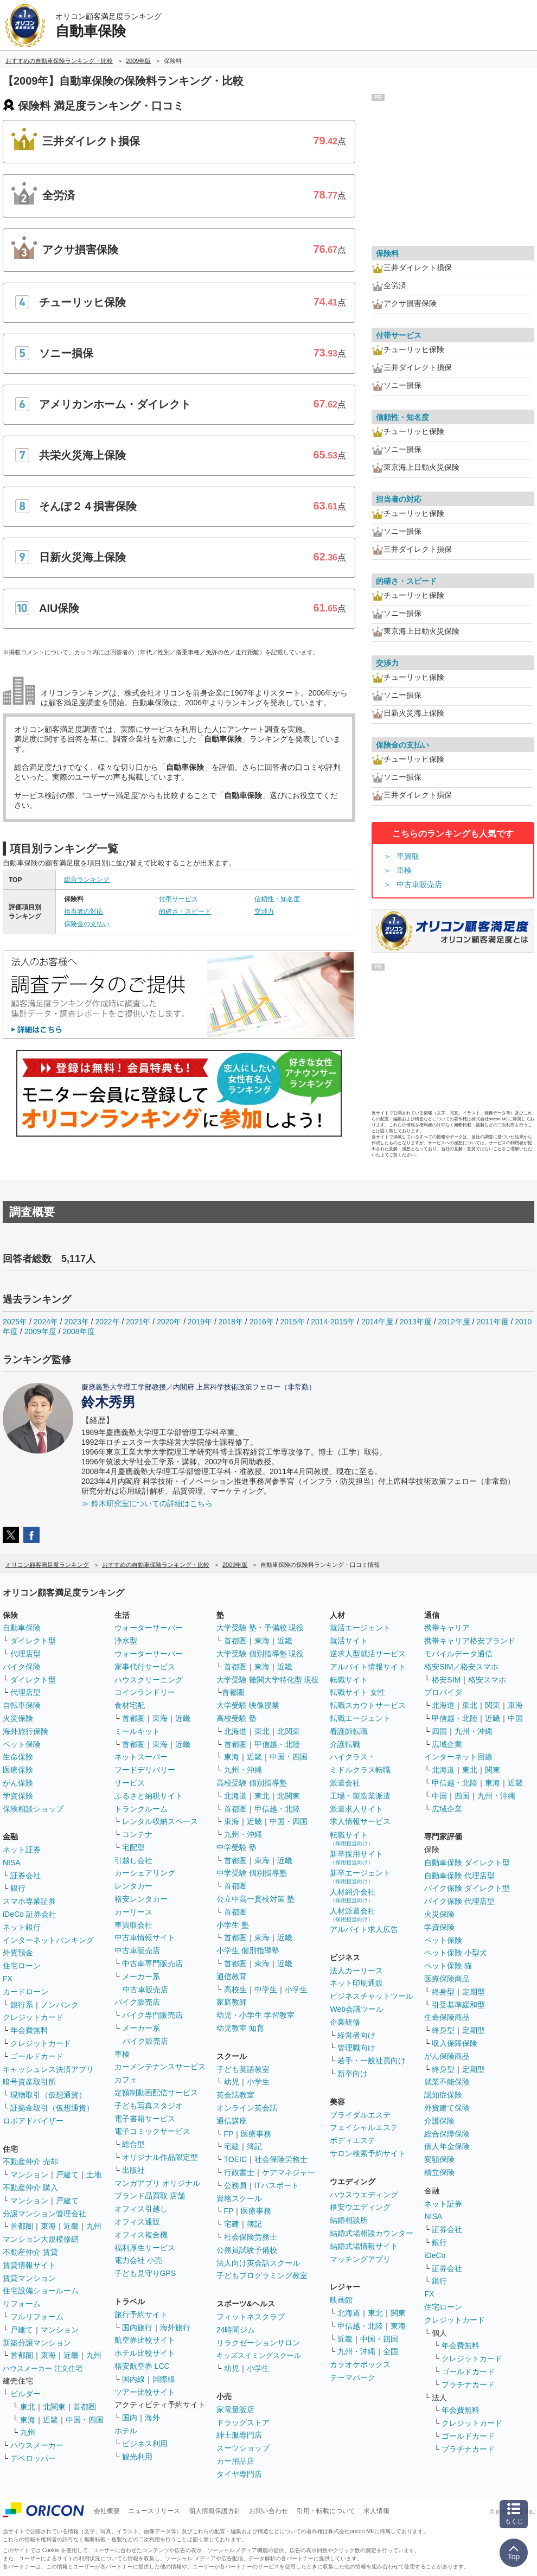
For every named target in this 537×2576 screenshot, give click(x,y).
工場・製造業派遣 (360, 1795)
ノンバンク (60, 2004)
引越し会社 (133, 1860)
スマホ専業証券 (29, 1901)
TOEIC (235, 2159)
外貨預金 (18, 1952)
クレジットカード (33, 2017)
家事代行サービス (144, 1666)
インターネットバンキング (48, 1940)
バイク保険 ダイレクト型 (467, 1888)
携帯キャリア (447, 1627)
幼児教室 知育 (240, 2028)
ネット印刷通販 (356, 1983)
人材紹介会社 (352, 1895)
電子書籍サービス (144, 2118)
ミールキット (137, 1731)
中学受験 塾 (236, 1847)
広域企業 (447, 1744)
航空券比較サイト (144, 2340)
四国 (439, 1731)
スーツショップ (243, 2448)
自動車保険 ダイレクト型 (467, 1862)
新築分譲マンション (37, 2342)
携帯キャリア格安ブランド (469, 1640)
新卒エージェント (360, 1876)
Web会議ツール (356, 2009)
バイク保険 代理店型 (459, 1901)
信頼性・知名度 (277, 899)
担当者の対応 (83, 911)
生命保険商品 (447, 2017)
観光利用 (137, 2456)
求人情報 (376, 2511)
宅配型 (133, 1847)
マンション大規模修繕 (41, 2239)
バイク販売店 (137, 2002)
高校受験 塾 (236, 1718)
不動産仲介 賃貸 (30, 2252)
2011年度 (492, 1321)
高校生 (235, 1989)
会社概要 (107, 2511)
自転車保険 (22, 1705)
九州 (93, 2226)
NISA (12, 1862)
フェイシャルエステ (364, 2127)
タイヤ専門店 (239, 2474)
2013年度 (416, 1321)
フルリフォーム (36, 2316)
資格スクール (239, 2198)
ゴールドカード (36, 2056)
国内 (129, 2417)
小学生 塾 (232, 1925)
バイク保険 (22, 1666)
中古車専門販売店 (152, 1963)
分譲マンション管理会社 (44, 2213)
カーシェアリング (144, 1873)
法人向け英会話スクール (258, 2263)
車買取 (408, 856)
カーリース (133, 1912)
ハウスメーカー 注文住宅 (42, 2368)
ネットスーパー (141, 1756)
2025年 (15, 1321)
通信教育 (231, 1976)
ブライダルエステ (360, 2114)
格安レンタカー (141, 1899)
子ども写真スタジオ (148, 2105)
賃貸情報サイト (29, 2265)
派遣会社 (345, 1782)
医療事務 (256, 2133)
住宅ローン (22, 1965)
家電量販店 (235, 2409)
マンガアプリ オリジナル (157, 2183)
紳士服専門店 (239, 2435)
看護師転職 (349, 1731)
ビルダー (25, 2393)
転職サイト (349, 1679)
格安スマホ (487, 1679)
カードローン (25, 1991)
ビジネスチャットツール (371, 1996)
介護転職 (345, 1744)
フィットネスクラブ (250, 2316)
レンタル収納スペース (160, 1821)
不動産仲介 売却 (30, 2161)
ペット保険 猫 (448, 1965)
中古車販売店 (419, 884)
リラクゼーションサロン (258, 2342)
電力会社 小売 (138, 2260)
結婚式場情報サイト (364, 2246)
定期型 (473, 1991)
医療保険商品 (447, 1978)
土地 (93, 2174)
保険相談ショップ (33, 1809)
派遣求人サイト (356, 1809)
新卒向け (352, 2073)
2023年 (77, 1321)
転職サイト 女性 (357, 1692)
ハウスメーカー (36, 2445)
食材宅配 (129, 1705)
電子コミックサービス (152, 2131)
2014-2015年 (333, 1321)
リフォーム (22, 2303)
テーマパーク (352, 2377)
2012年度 (454, 1321)
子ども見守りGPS (145, 2273)
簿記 (254, 2146)
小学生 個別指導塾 (247, 1950)
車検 (404, 870)
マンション (29, 2174)
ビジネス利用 (145, 2443)
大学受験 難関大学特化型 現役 (267, 1679)
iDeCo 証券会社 (29, 1914)
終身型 (443, 1991)
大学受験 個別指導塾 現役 (260, 1653)
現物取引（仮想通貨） (48, 2094)
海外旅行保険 (25, 1731)
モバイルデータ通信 (458, 1653)
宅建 (231, 2146)
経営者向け (356, 2035)
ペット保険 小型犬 (455, 1952)
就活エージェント (360, 1627)
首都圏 (21, 2226)
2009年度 (40, 1331)
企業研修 (345, 2022)
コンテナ (137, 1834)
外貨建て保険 (447, 2107)
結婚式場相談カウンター (371, 2233)
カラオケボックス (360, 2364)
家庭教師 (231, 2002)
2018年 (231, 1321)
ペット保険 (22, 1744)
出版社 (133, 2170)
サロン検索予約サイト (368, 2153)
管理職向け (356, 2047)
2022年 (107, 1321)
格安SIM (446, 1679)
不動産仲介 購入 (30, 2187)
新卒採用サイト (356, 1857)
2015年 (292, 1321)
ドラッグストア (243, 2422)
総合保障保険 (447, 2133)
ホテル (125, 2430)
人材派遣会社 (352, 1914)
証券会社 (25, 1875)
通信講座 (231, 2120)
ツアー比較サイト (144, 2392)
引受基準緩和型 (458, 2004)
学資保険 (18, 1795)
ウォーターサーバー (148, 1627)
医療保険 (18, 1769)
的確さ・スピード (185, 911)
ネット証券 (22, 1849)
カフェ (125, 2079)
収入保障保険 (454, 2043)
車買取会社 (133, 1925)
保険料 (387, 253)
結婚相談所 (349, 2220)
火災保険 (18, 1718)
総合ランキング (87, 879)
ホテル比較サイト (144, 2353)
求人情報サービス (360, 1821)
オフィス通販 (137, 2221)
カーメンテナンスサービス (160, 2066)
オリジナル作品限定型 (160, 2157)
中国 (515, 1718)
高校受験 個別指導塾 (251, 1782)
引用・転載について (326, 2511)
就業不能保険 (447, 2081)
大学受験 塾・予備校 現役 (260, 1627)
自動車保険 (22, 1627)
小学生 (296, 1989)
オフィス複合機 (141, 2234)
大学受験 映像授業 (247, 1705)
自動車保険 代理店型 (459, 1875)
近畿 (71, 2226)
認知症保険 (443, 2094)
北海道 (235, 1731)
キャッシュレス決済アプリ (48, 2069)
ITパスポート (276, 2185)
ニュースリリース (154, 2511)
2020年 (169, 1321)
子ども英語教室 (243, 2069)
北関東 (54, 2406)
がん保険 (18, 1782)
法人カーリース (356, 1970)
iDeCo (434, 2255)
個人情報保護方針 (215, 2511)
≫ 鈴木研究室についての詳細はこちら (147, 1503)
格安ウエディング (360, 2207)
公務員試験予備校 (246, 2250)
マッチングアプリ (360, 2259)
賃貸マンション (29, 2278)
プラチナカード (468, 2384)
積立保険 (439, 2172)
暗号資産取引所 (29, 2081)
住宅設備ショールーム (41, 2290)
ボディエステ (352, 2140)
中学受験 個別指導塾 (251, 1873)
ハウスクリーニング (148, 1679)
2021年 (138, 1321)
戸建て (67, 2174)
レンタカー (133, 1886)
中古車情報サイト (144, 1937)
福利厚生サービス (144, 2247)
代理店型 (25, 1653)
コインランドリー (144, 1692)
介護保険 (439, 2120)
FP (229, 2133)
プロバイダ (443, 1692)
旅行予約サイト (141, 2314)
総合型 (133, 2144)
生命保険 (18, 1756)
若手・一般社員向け (371, 2060)
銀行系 (21, 2004)
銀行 (17, 1888)
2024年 (46, 1321)
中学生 (265, 1989)
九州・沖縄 (243, 1769)
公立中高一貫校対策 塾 (255, 1899)
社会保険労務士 (281, 2159)
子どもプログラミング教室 (262, 2275)
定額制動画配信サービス (156, 2092)
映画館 (341, 2300)
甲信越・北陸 (277, 1744)
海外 (152, 2417)
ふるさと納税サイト (148, 1795)
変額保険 (439, 2159)
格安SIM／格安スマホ (461, 1666)
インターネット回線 (458, 1756)
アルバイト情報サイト (368, 1666)
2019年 (200, 1321)
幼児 (231, 2081)
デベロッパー (33, 2458)
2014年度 (377, 1321)
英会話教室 (235, 2094)
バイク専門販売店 (152, 2015)
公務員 (235, 2185)
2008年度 (79, 1331)
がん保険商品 (447, 2056)
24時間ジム (235, 2329)
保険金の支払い (87, 924)
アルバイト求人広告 (364, 1929)
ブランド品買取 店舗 (149, 2195)
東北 (27, 2406)
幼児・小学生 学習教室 (255, 2015)
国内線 (133, 2379)
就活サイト (349, 1640)
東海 (48, 2226)
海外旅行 (175, 2327)
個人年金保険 (447, 2146)
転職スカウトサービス (368, 1705)
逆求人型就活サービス (368, 1653)
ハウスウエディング (364, 2194)
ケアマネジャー (288, 2172)
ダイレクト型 (33, 1640)
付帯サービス (178, 899)
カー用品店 (235, 2461)
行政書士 (239, 2172)
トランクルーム (141, 1809)
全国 (390, 2351)
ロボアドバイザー (33, 2120)
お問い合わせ (268, 2511)
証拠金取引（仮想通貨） (52, 2107)
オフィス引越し (141, 2208)
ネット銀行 (22, 1927)
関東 (398, 2313)
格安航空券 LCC (142, 2366)
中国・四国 (85, 2419)
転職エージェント (360, 1718)
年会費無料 (29, 2030)
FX (7, 1978)
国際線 (163, 2379)
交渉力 (264, 911)
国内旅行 (137, 2327)
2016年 (262, 1321)
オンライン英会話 (246, 2107)
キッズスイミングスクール (258, 2355)
